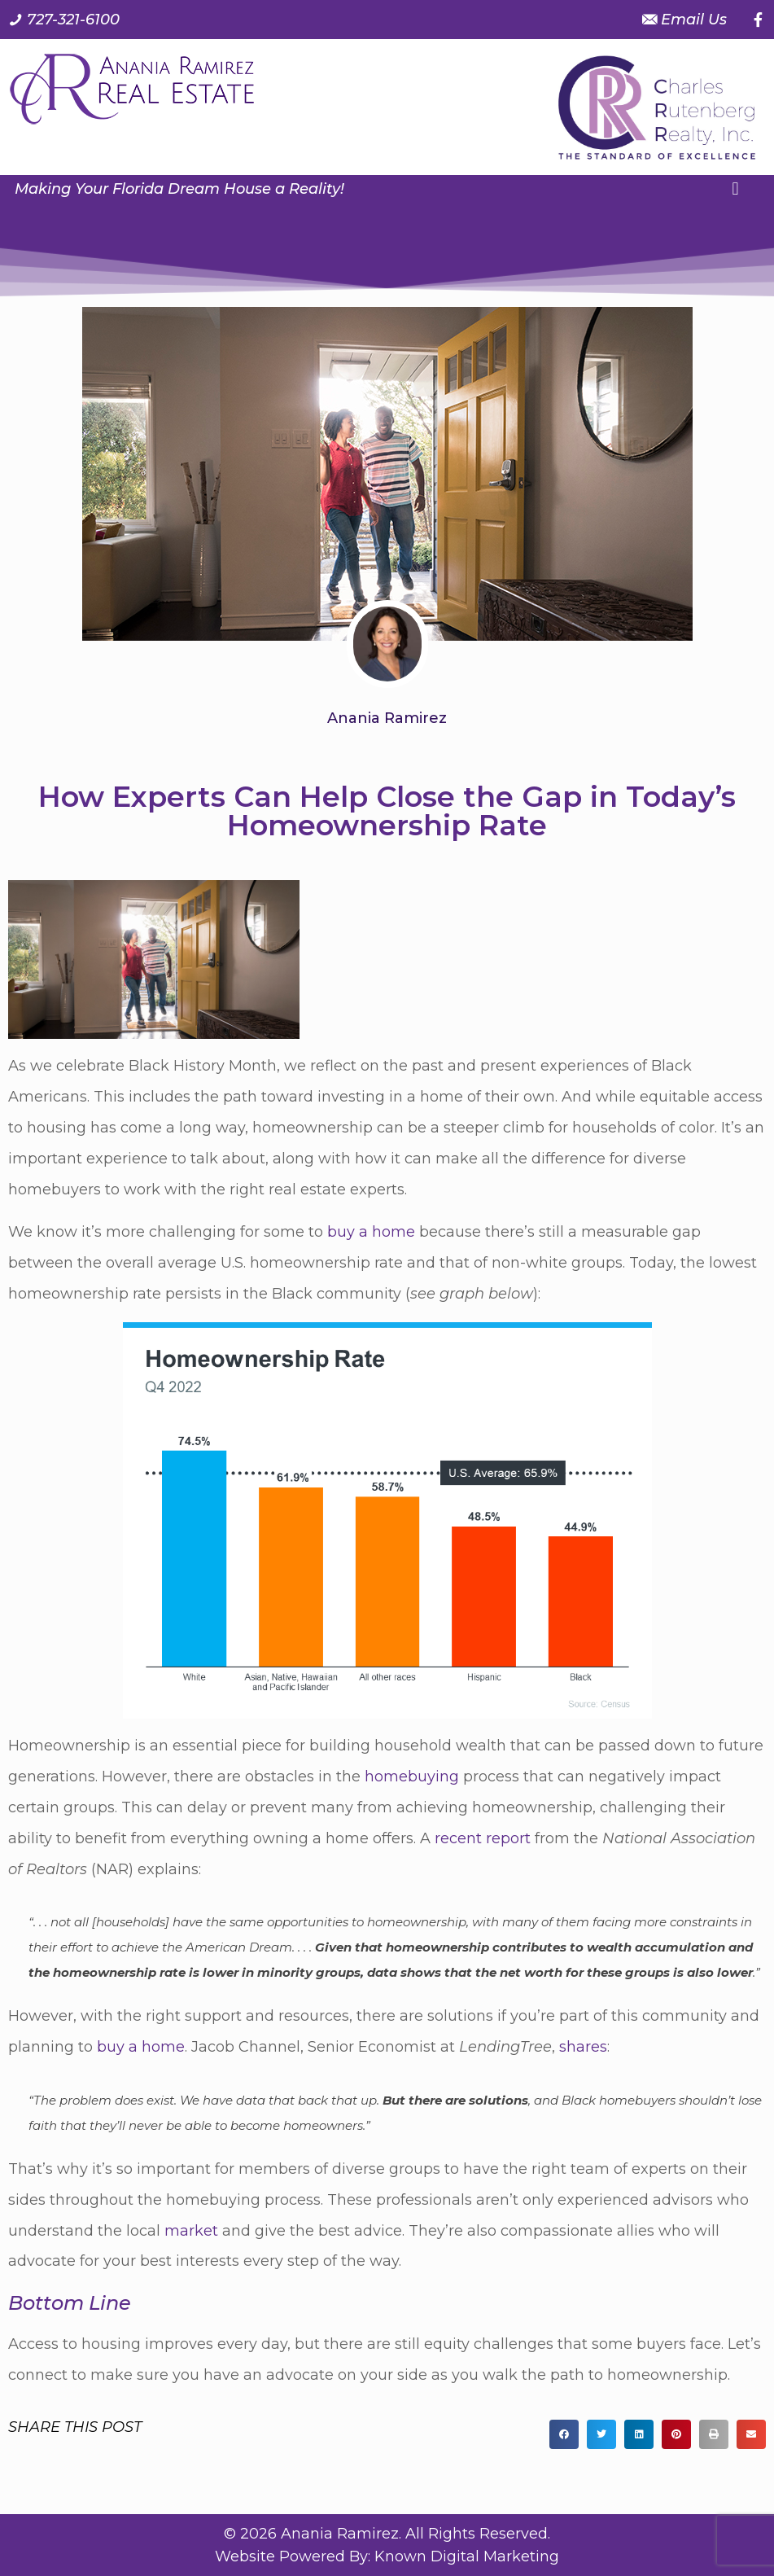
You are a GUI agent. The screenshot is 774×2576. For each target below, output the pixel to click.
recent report (483, 1838)
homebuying (412, 1776)
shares (583, 2047)
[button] (735, 188)
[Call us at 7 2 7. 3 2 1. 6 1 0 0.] (64, 19)
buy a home (371, 1232)
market (191, 2231)
